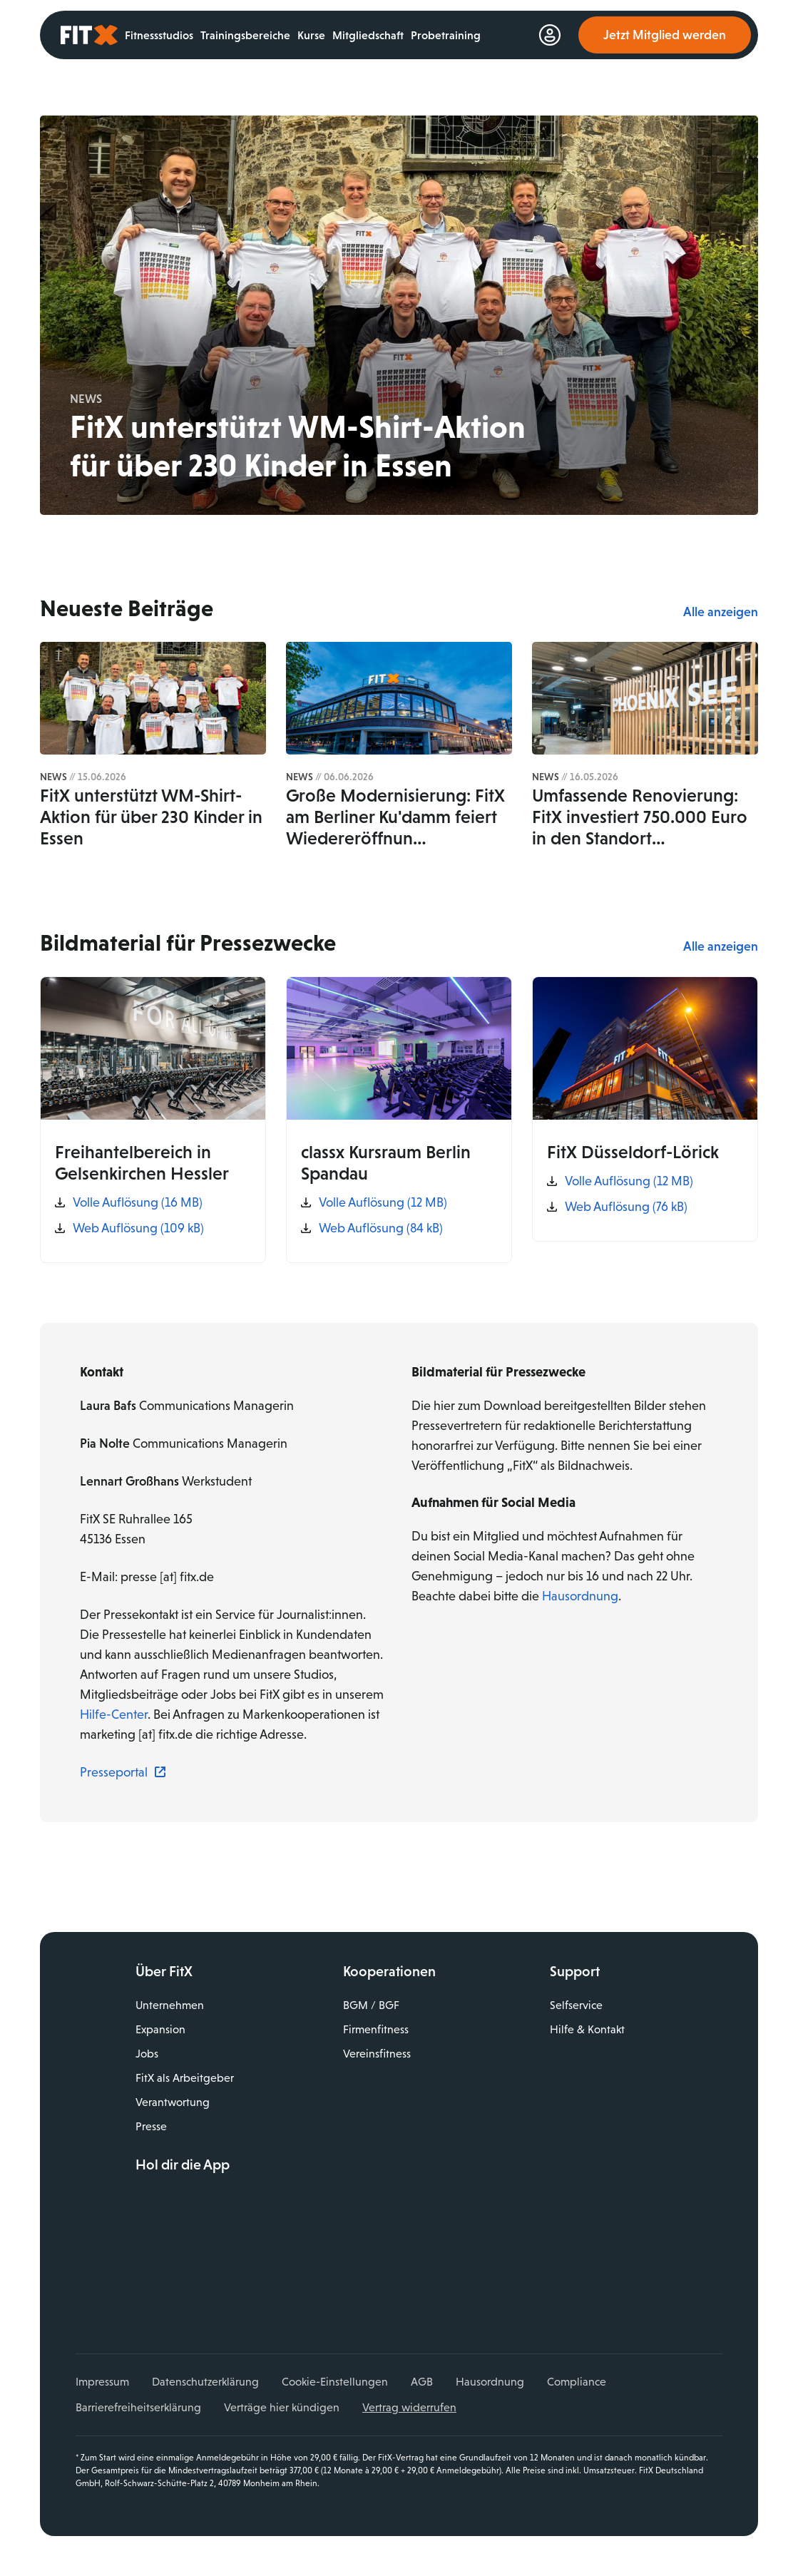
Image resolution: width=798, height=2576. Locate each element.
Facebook (146, 2283)
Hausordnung (580, 1596)
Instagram (177, 2283)
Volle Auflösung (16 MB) (138, 1202)
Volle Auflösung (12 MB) (383, 1202)
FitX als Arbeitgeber (184, 2078)
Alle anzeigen (720, 612)
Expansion (160, 2029)
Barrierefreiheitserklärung (138, 2407)
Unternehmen (169, 2005)
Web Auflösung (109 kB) (138, 1228)
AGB (422, 2382)
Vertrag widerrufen (409, 2407)
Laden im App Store (239, 2203)
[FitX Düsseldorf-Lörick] (645, 1109)
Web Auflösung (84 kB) (381, 1228)
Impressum (102, 2382)
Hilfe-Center (114, 1714)
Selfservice (576, 2005)
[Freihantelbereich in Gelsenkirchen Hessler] (153, 1119)
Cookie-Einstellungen (335, 2382)
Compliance (576, 2382)
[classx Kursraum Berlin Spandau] (399, 1119)
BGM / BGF (371, 2005)
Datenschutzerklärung (205, 2382)
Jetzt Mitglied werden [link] (664, 35)
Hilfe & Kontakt (587, 2029)
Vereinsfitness (377, 2054)
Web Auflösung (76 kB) (626, 1207)
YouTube (208, 2283)
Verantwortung (172, 2102)
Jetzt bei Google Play (239, 2236)
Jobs (146, 2054)
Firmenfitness (376, 2029)
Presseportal (114, 1772)
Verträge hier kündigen (281, 2407)
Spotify (270, 2283)
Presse (151, 2126)
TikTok (239, 2283)
